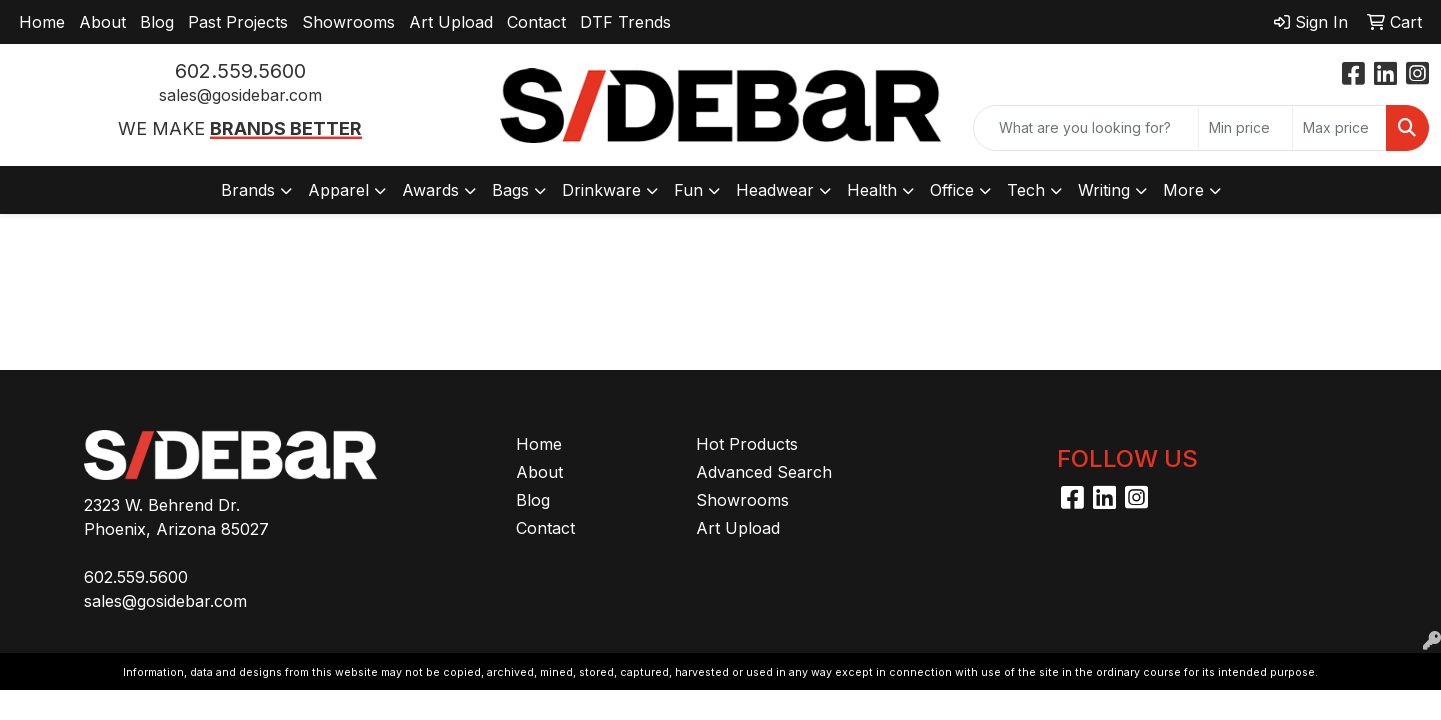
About (102, 22)
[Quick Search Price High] (1339, 128)
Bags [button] (510, 190)
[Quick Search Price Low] (1245, 128)
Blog (157, 22)
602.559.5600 (240, 71)
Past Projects (238, 22)
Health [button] (872, 190)
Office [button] (952, 190)
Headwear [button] (775, 190)
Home (42, 22)
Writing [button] (1104, 190)
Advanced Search (764, 472)
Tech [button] (1026, 190)
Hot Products (747, 444)
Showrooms (348, 22)
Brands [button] (248, 190)
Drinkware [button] (601, 190)
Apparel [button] (338, 190)
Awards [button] (430, 190)
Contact (536, 22)
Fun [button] (688, 190)
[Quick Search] (1086, 128)
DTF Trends (625, 22)
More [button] (1183, 190)
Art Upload (451, 22)
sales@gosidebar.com (240, 95)
